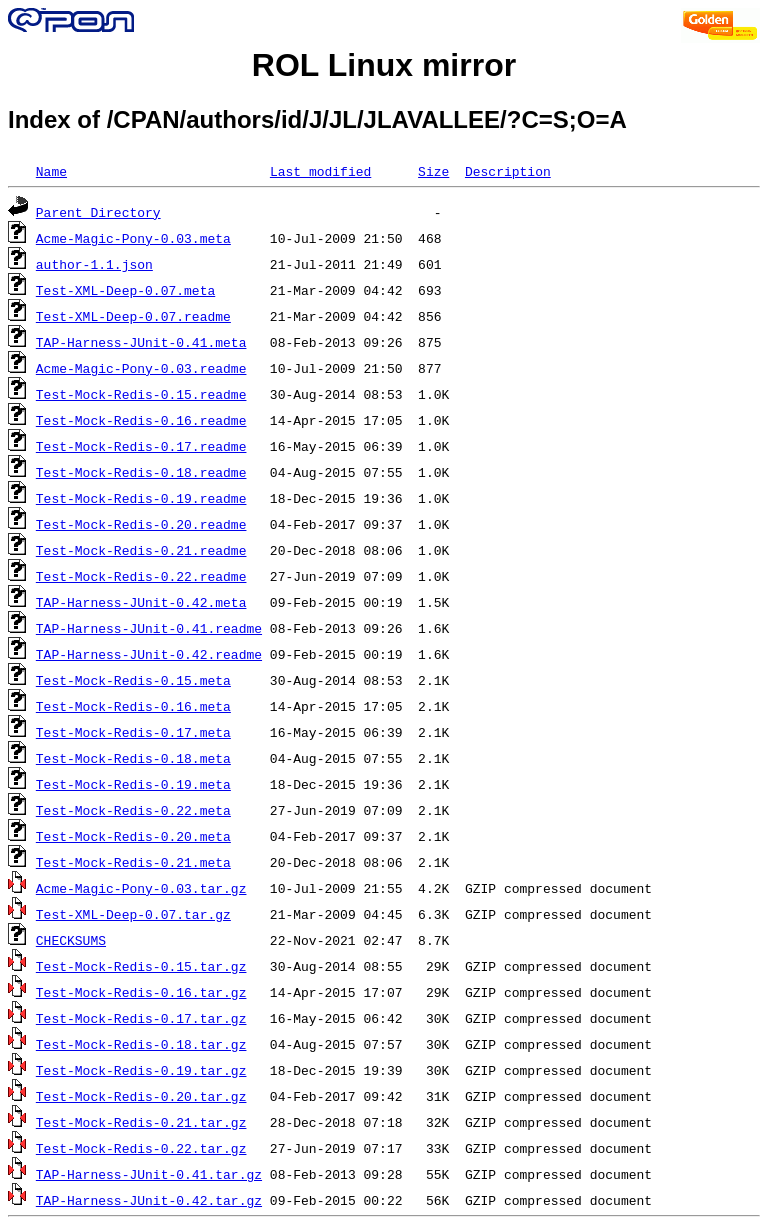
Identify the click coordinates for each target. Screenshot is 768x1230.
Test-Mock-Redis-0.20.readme (141, 524)
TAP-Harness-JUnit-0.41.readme (149, 628)
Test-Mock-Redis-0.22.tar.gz (141, 1148)
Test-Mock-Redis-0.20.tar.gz (141, 1096)
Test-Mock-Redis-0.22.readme (141, 576)
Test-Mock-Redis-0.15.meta (133, 680)
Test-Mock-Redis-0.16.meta (133, 706)
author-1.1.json (94, 264)
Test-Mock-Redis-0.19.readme (141, 498)
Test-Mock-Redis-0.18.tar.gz (141, 1044)
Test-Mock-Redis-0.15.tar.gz (141, 966)
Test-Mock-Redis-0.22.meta (133, 810)
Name (51, 171)
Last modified (320, 171)
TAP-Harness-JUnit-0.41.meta (141, 342)
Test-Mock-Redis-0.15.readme (141, 394)
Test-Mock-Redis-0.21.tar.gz (141, 1122)
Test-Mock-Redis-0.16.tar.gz (141, 992)
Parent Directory (98, 212)
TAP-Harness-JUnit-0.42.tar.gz (149, 1200)
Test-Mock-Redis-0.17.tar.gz (141, 1018)
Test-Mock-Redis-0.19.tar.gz (141, 1070)
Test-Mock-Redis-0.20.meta (133, 836)
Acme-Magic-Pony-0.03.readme (141, 368)
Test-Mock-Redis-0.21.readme (141, 550)
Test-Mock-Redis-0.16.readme (141, 420)
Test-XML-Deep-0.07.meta (125, 290)
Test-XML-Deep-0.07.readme (133, 316)
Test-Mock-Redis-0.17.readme (141, 446)
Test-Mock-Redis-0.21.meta (133, 862)
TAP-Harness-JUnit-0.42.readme (149, 654)
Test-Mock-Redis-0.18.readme (141, 472)
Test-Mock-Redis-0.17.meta (133, 732)
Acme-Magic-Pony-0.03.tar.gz (141, 888)
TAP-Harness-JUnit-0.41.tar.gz (149, 1174)
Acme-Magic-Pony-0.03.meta (133, 238)
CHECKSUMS (71, 940)
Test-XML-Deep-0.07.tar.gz (133, 914)
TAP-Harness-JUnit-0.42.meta (141, 602)
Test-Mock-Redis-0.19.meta (133, 784)
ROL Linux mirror (384, 65)
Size (433, 171)
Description (508, 171)
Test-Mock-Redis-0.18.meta (133, 758)
